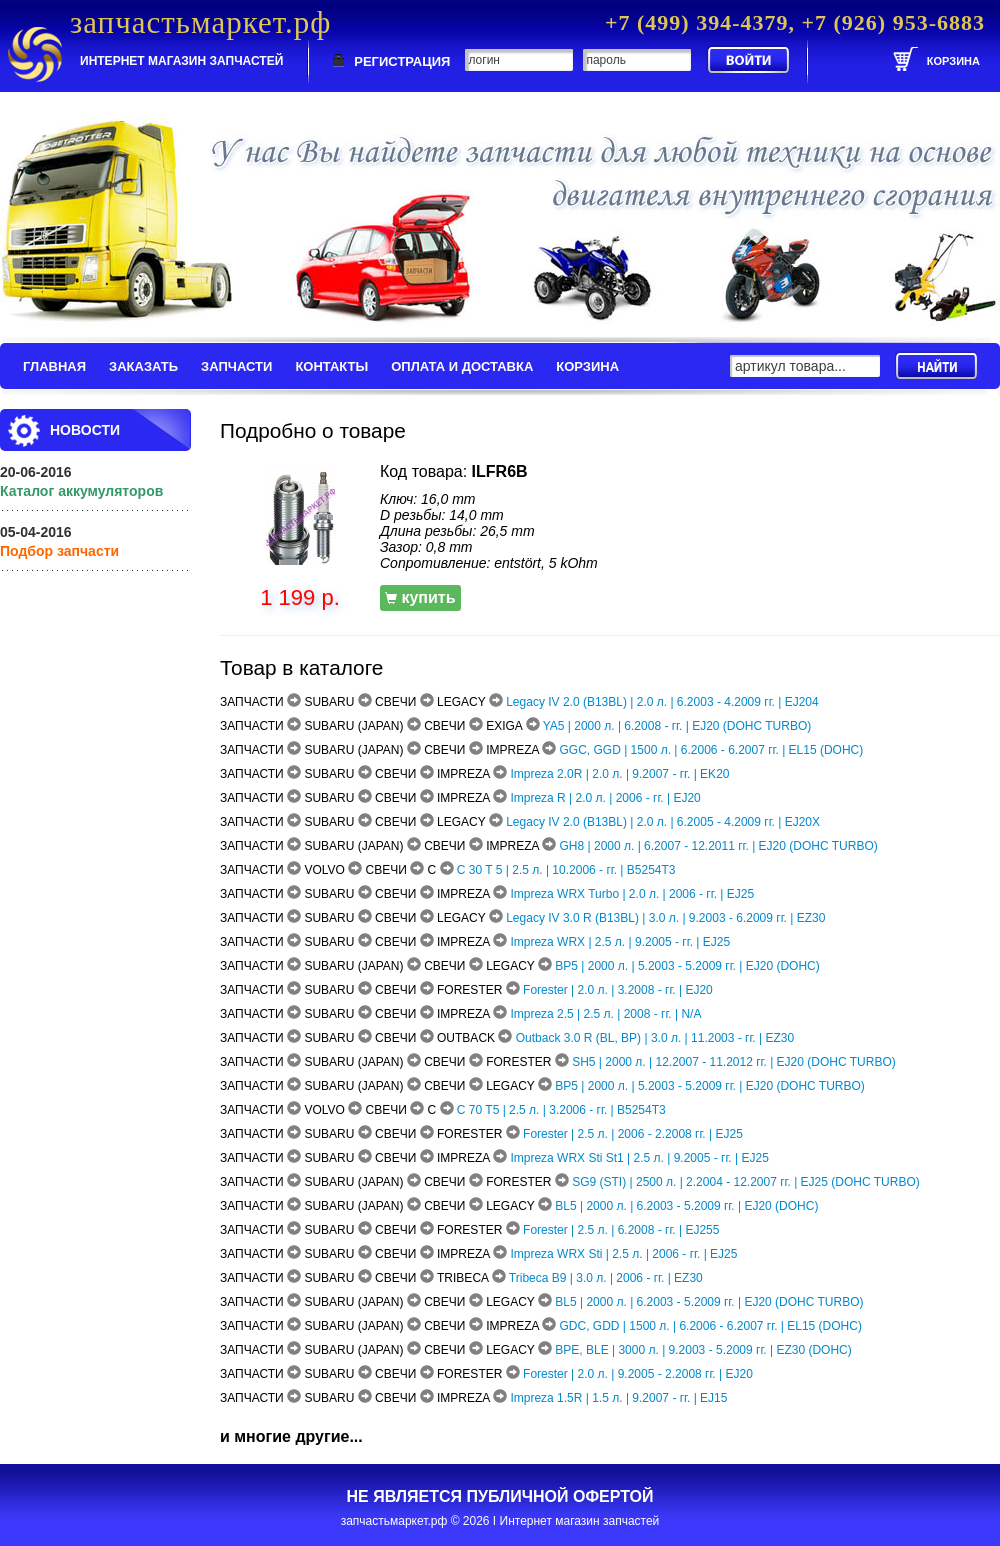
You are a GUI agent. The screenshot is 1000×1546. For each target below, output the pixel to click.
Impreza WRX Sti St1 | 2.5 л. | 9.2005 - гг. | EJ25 (639, 1158)
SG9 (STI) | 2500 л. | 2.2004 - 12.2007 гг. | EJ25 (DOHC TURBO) (746, 1182)
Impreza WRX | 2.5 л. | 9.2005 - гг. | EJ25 (620, 942)
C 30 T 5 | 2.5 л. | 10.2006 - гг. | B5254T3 (566, 870)
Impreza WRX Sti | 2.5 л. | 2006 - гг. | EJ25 (623, 1254)
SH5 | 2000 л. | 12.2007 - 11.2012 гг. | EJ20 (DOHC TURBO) (734, 1062)
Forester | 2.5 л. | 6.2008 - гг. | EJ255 (621, 1230)
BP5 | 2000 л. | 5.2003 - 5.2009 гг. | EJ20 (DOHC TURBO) (710, 1086)
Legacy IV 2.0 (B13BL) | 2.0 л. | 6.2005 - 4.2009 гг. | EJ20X (663, 822)
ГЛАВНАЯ (54, 366)
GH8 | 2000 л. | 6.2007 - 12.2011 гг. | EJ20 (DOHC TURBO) (719, 846)
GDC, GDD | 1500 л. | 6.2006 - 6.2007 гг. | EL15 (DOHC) (711, 1326)
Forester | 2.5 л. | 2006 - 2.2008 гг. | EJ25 (633, 1134)
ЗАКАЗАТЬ (143, 366)
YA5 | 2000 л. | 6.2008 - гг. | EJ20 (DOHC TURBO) (677, 726)
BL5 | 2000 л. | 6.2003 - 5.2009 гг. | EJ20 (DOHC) (686, 1206)
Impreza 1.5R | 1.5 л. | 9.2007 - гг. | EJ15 (618, 1398)
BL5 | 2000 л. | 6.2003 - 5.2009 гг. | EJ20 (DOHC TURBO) (709, 1302)
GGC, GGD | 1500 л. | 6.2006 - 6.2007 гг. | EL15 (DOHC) (712, 750)
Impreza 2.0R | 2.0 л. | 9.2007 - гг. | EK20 (619, 774)
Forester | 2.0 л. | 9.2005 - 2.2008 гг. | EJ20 (638, 1374)
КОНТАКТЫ (331, 366)
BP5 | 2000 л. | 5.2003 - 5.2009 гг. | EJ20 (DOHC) (687, 966)
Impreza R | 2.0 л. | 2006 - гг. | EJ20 (605, 798)
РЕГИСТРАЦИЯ (402, 61)
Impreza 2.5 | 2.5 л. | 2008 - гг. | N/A (605, 1014)
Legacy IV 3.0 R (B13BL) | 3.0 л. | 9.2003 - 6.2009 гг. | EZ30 (665, 918)
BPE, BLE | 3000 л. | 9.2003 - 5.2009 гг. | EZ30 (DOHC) (703, 1350)
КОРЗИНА (587, 366)
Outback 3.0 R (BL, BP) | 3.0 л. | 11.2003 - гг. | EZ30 (655, 1038)
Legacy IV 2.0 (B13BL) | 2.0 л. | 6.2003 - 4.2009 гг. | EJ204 (662, 702)
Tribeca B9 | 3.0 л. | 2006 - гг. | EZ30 (606, 1278)
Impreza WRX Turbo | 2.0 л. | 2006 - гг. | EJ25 (632, 894)
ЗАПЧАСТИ (236, 366)
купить (420, 597)
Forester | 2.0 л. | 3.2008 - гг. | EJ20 (618, 990)
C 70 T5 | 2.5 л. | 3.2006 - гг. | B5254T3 (561, 1110)
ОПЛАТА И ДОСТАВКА (462, 366)
